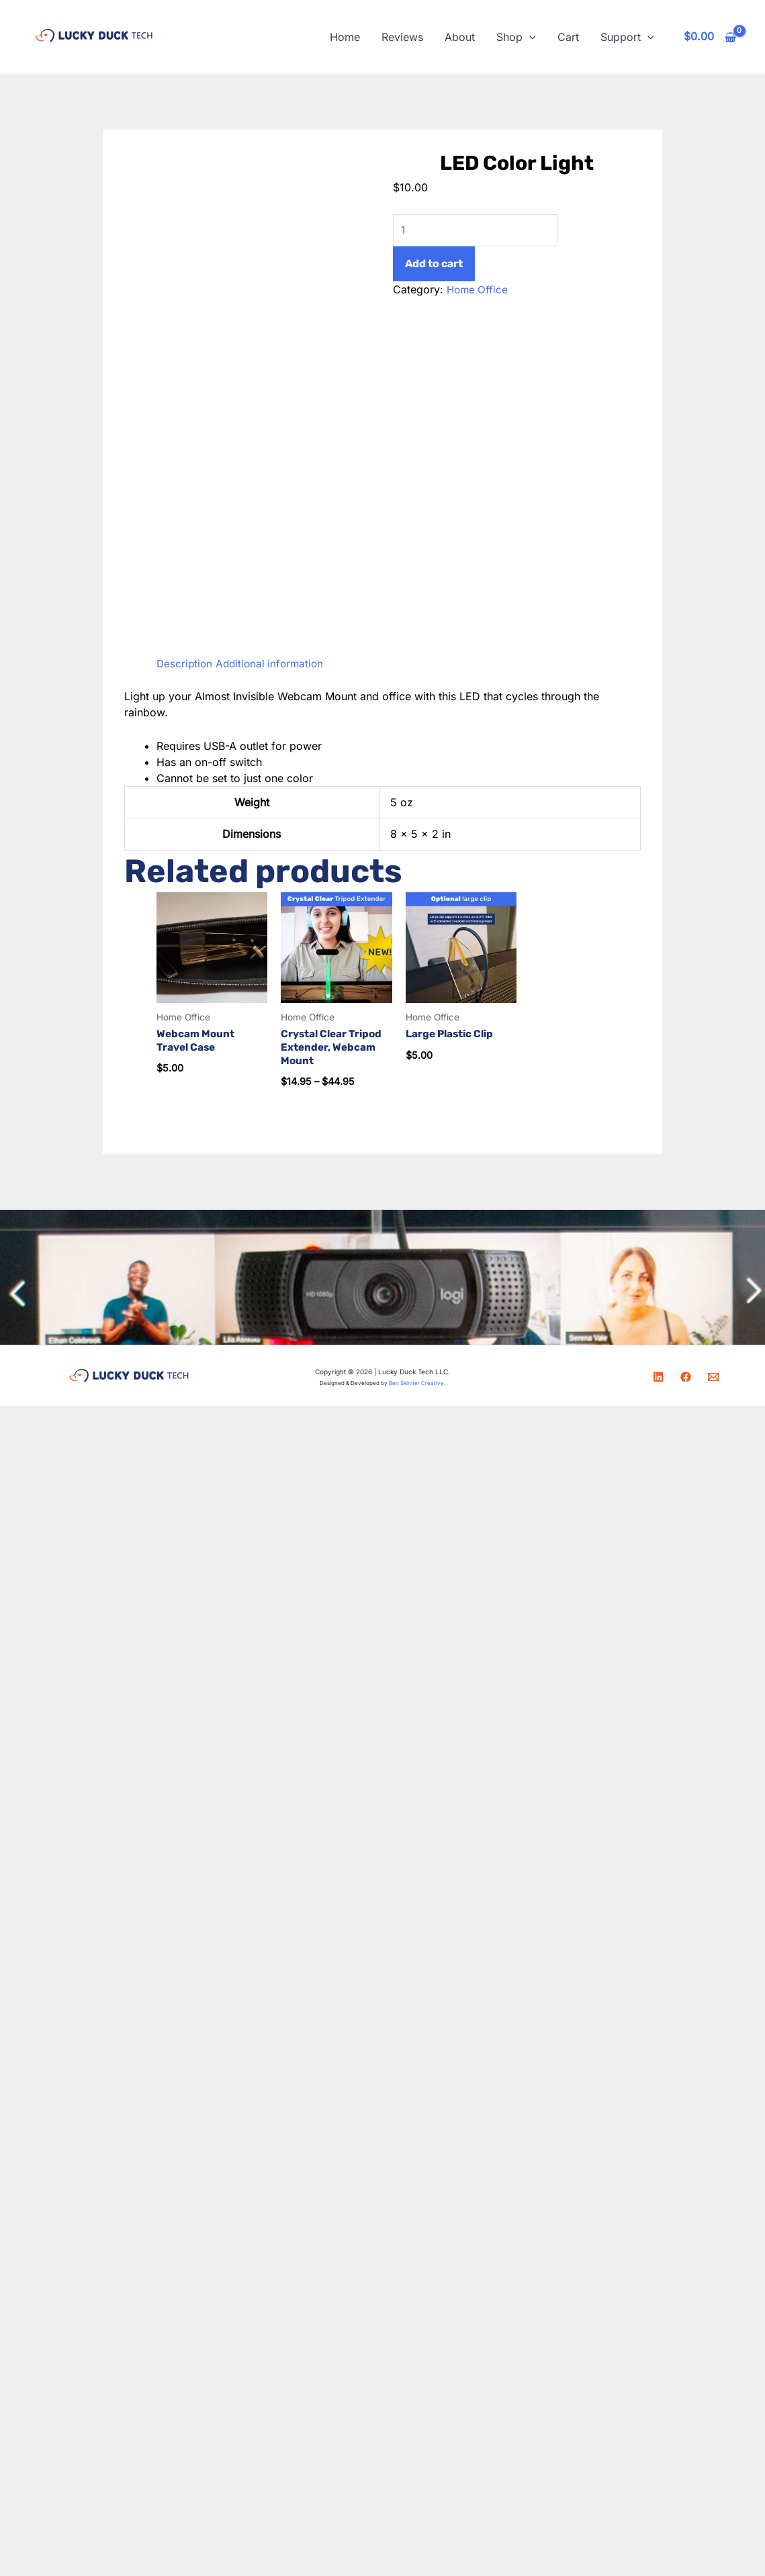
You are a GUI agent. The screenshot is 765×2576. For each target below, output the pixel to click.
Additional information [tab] (274, 663)
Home (345, 37)
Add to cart (434, 264)
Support (627, 37)
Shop (516, 37)
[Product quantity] (480, 231)
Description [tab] (185, 663)
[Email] (713, 1378)
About (460, 37)
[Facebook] (685, 1378)
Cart (568, 37)
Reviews (402, 37)
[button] (529, 37)
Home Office (478, 290)
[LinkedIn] (658, 1378)
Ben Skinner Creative (416, 1384)
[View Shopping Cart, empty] (709, 37)
